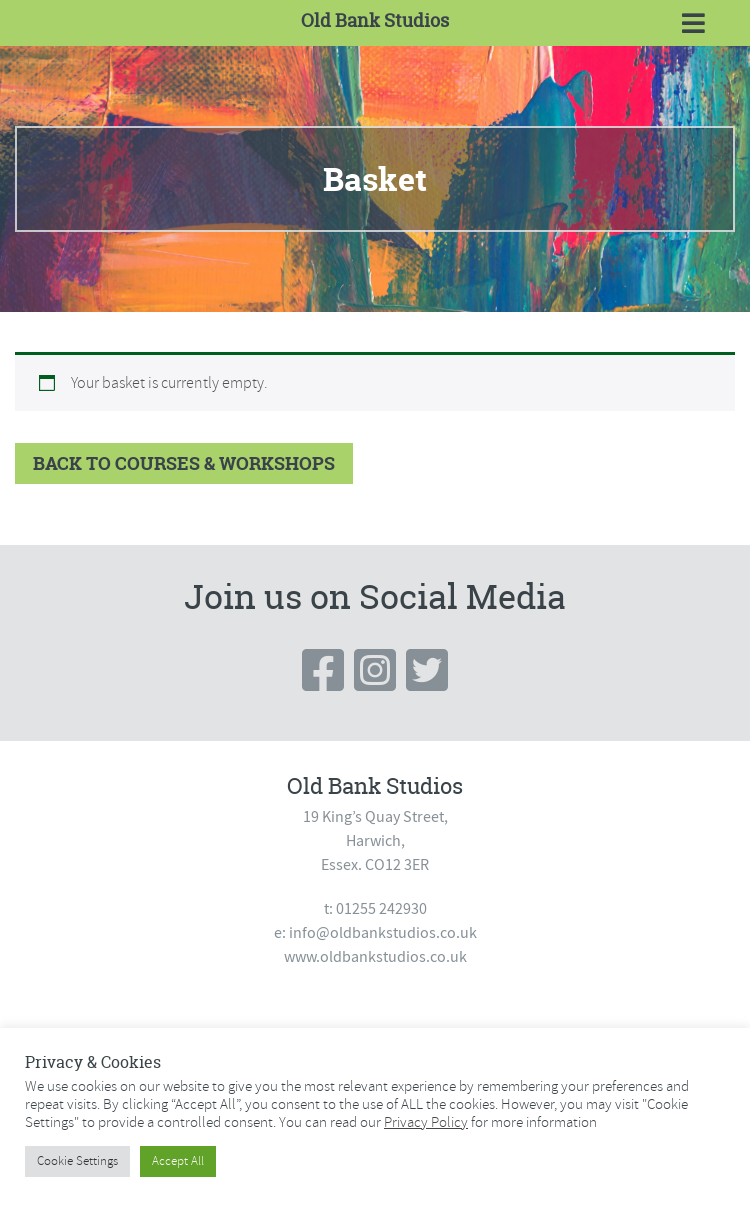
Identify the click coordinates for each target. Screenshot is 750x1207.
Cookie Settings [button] (77, 1161)
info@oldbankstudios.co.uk (383, 933)
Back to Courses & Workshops (184, 463)
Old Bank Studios (375, 20)
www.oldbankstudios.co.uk (375, 957)
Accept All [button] (178, 1161)
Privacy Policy (426, 1122)
